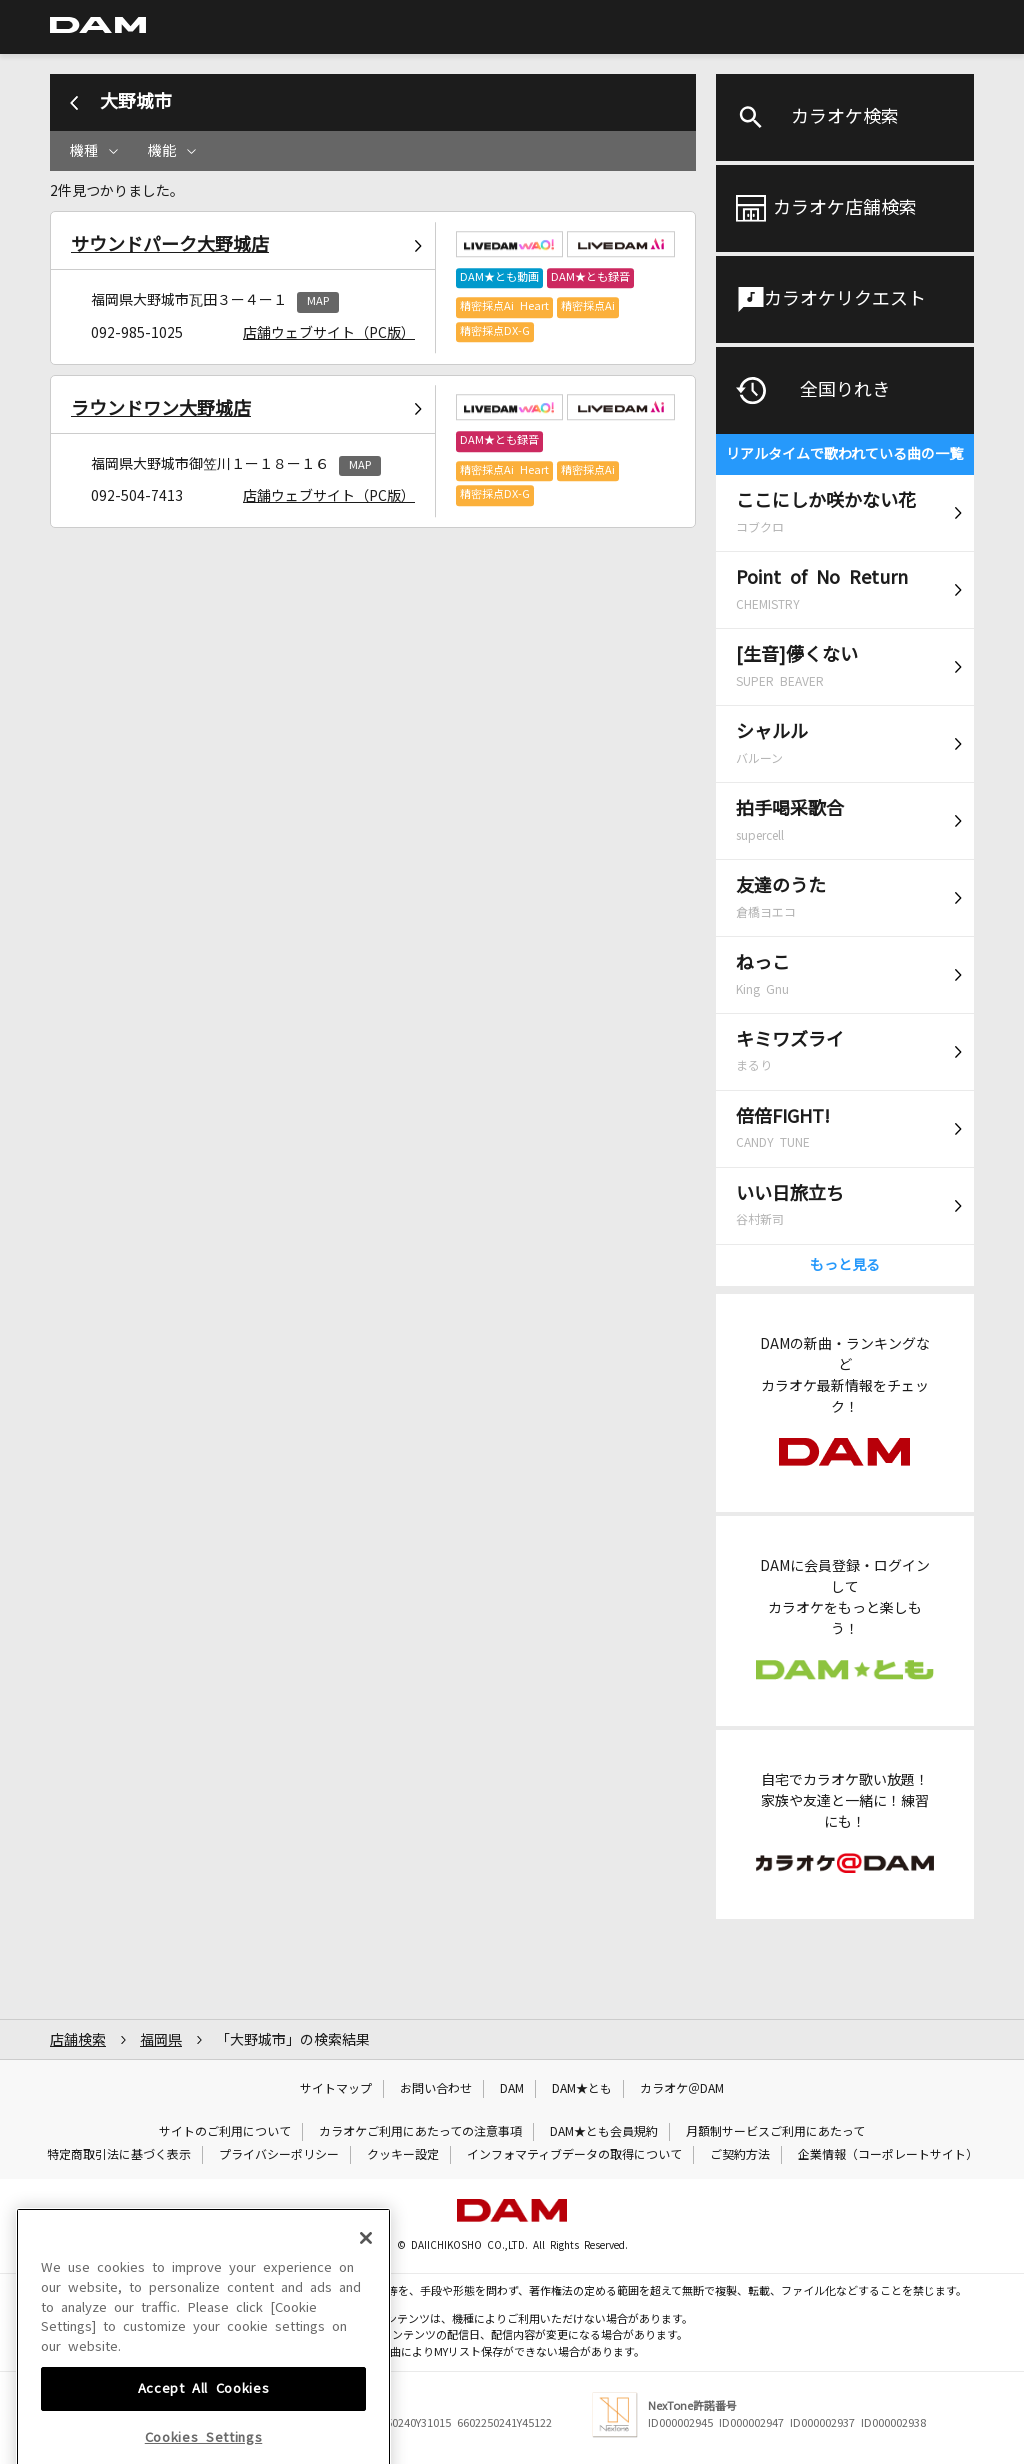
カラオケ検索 (845, 117)
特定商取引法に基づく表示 (119, 2155)
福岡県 (161, 2040)
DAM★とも (582, 2089)
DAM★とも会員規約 (604, 2132)
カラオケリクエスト (845, 299)
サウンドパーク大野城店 (170, 245)
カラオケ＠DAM (682, 2089)
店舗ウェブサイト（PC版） (329, 333)
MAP (318, 301)
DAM (512, 2089)
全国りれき (845, 390)
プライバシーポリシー (279, 2155)
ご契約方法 (740, 2155)
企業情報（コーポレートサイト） (888, 2155)
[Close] (366, 2339)
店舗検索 (78, 2040)
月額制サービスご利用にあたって (775, 2132)
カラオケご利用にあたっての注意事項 (420, 2132)
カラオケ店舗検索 (845, 208)
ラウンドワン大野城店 (161, 409)
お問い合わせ (436, 2089)
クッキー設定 (403, 2155)
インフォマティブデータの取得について (574, 2155)
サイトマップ (336, 2089)
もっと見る (845, 1265)
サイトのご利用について (225, 2132)
